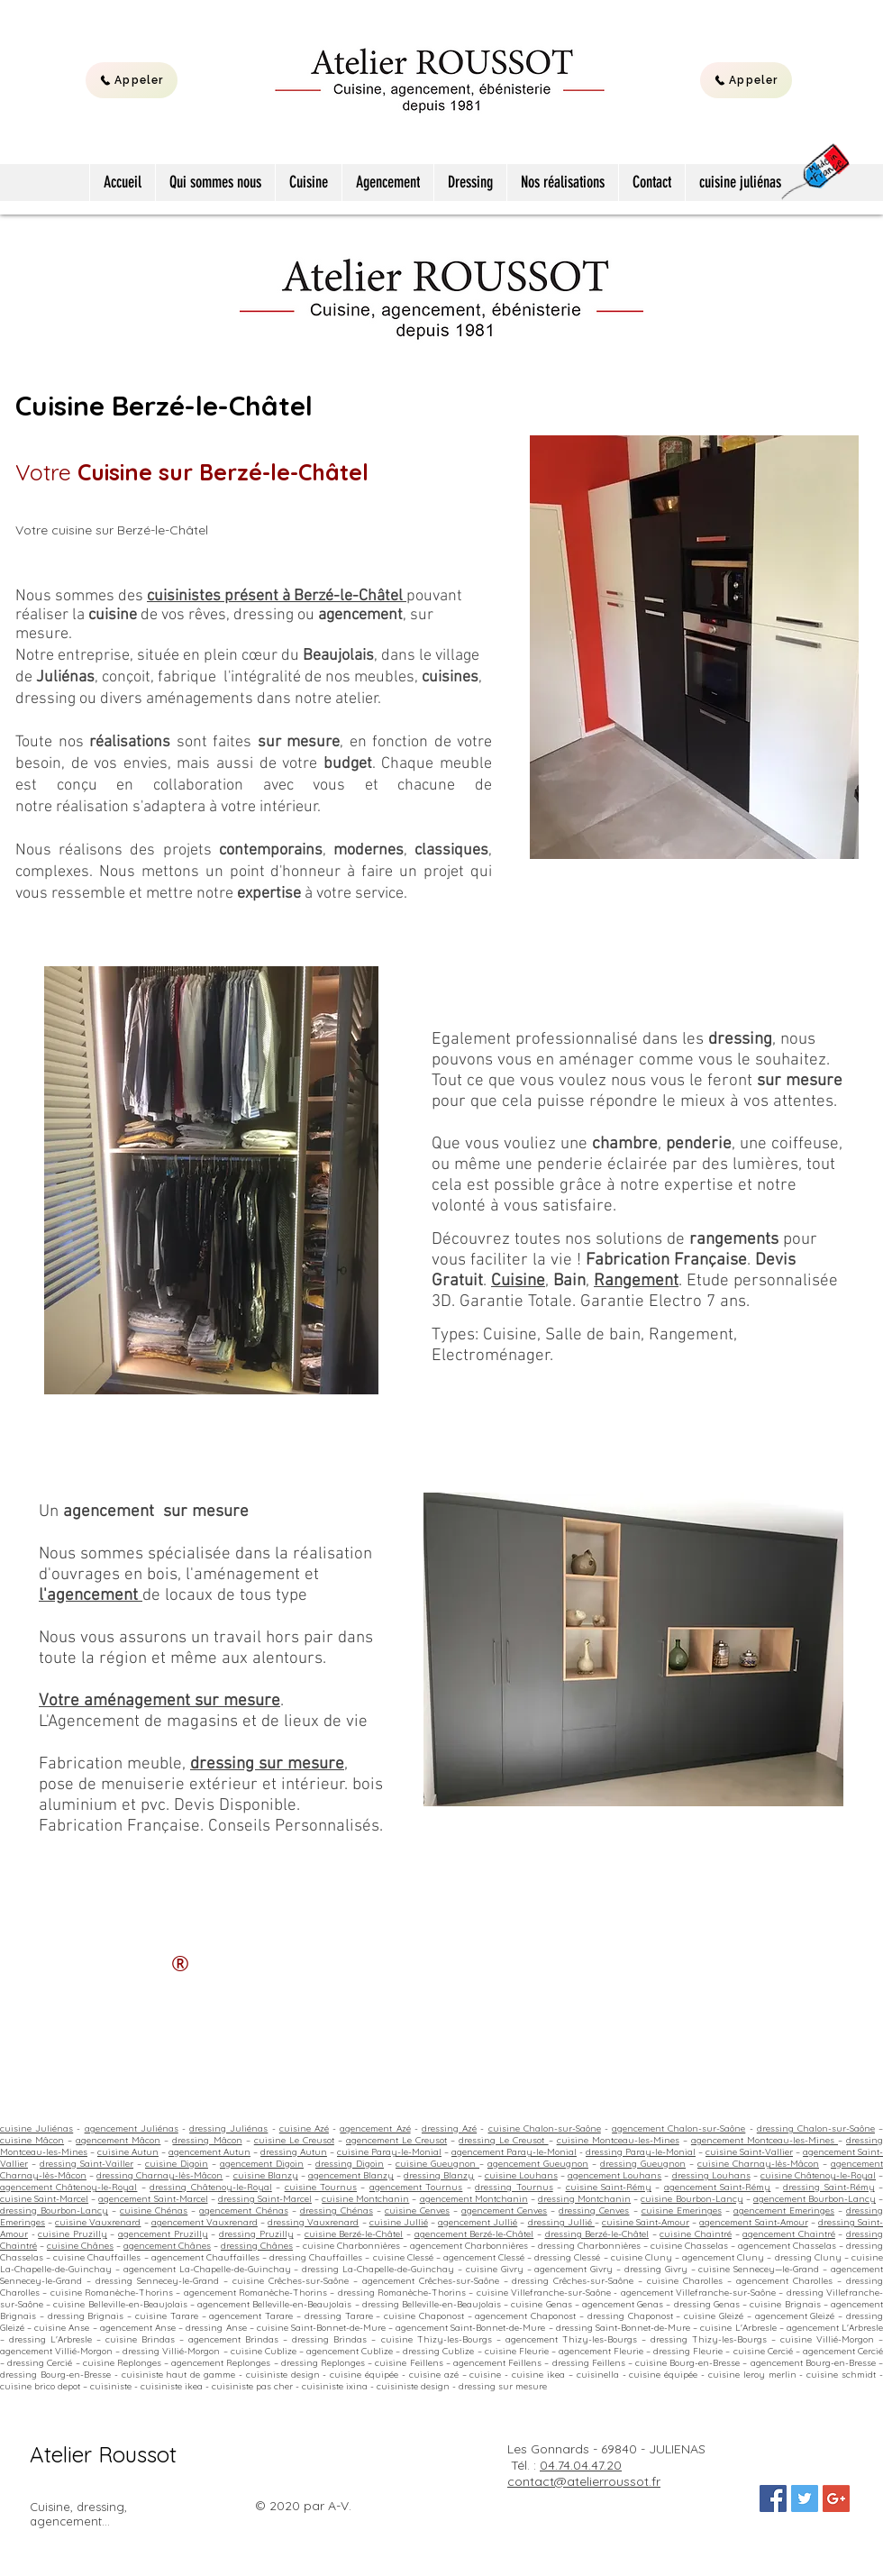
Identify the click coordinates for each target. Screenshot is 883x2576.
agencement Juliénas (131, 2128)
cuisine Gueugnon (437, 2164)
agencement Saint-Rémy (717, 2187)
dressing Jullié (561, 2222)
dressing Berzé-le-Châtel (597, 2234)
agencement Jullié (477, 2222)
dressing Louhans (711, 2175)
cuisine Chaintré (696, 2234)
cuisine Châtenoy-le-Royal (818, 2175)
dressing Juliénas (228, 2128)
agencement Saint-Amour (753, 2222)
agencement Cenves (504, 2210)
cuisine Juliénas (36, 2128)
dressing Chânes (257, 2246)
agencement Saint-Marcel (152, 2199)
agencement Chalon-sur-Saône (678, 2128)
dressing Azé (449, 2128)
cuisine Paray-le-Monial (389, 2152)
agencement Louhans (614, 2175)
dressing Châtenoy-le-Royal (210, 2187)
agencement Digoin (262, 2164)
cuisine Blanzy (265, 2175)
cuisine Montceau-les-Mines (618, 2140)
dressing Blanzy (439, 2175)
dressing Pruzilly (256, 2234)
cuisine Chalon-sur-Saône (544, 2128)
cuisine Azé (304, 2128)
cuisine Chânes (80, 2246)
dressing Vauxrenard (313, 2222)
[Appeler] (132, 80)
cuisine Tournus (321, 2187)
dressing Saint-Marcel (265, 2199)
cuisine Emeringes (682, 2210)
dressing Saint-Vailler (86, 2164)
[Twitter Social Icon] (804, 2498)
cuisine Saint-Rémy (608, 2187)
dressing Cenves (594, 2210)
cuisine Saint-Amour (645, 2222)
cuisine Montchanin (365, 2199)
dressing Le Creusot (503, 2140)
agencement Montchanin (474, 2199)
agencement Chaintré (788, 2234)
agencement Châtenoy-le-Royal (68, 2187)
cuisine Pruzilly (72, 2234)
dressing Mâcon (206, 2140)
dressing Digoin (349, 2164)
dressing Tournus (513, 2187)
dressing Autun (293, 2152)
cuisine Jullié (398, 2222)
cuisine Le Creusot (294, 2140)
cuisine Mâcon (32, 2140)
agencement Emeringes (783, 2210)
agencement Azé (375, 2128)
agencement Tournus (415, 2187)
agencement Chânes (167, 2246)
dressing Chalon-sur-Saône (816, 2128)
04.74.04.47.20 (581, 2465)
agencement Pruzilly (163, 2234)
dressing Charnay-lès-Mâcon (159, 2175)
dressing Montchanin (584, 2199)
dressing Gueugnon (643, 2164)
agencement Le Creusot (396, 2140)
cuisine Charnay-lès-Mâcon (758, 2164)
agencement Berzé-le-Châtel (474, 2234)
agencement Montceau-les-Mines (764, 2140)
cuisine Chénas (153, 2210)
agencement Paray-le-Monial (514, 2152)
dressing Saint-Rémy (828, 2187)
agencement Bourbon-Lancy (814, 2199)
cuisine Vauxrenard (98, 2222)
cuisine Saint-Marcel (44, 2199)
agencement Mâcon (118, 2140)
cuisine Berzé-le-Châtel (354, 2234)
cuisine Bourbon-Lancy (691, 2199)
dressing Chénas (336, 2210)
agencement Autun (209, 2152)
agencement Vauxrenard (204, 2222)
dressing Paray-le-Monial (641, 2152)
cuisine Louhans (521, 2175)
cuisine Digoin (176, 2164)
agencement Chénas (243, 2210)
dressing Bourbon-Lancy (54, 2210)
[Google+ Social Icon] (836, 2498)
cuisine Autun (128, 2152)
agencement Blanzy (351, 2175)
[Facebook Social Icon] (773, 2498)
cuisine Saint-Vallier (749, 2152)
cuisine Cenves (417, 2210)
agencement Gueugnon (537, 2164)
